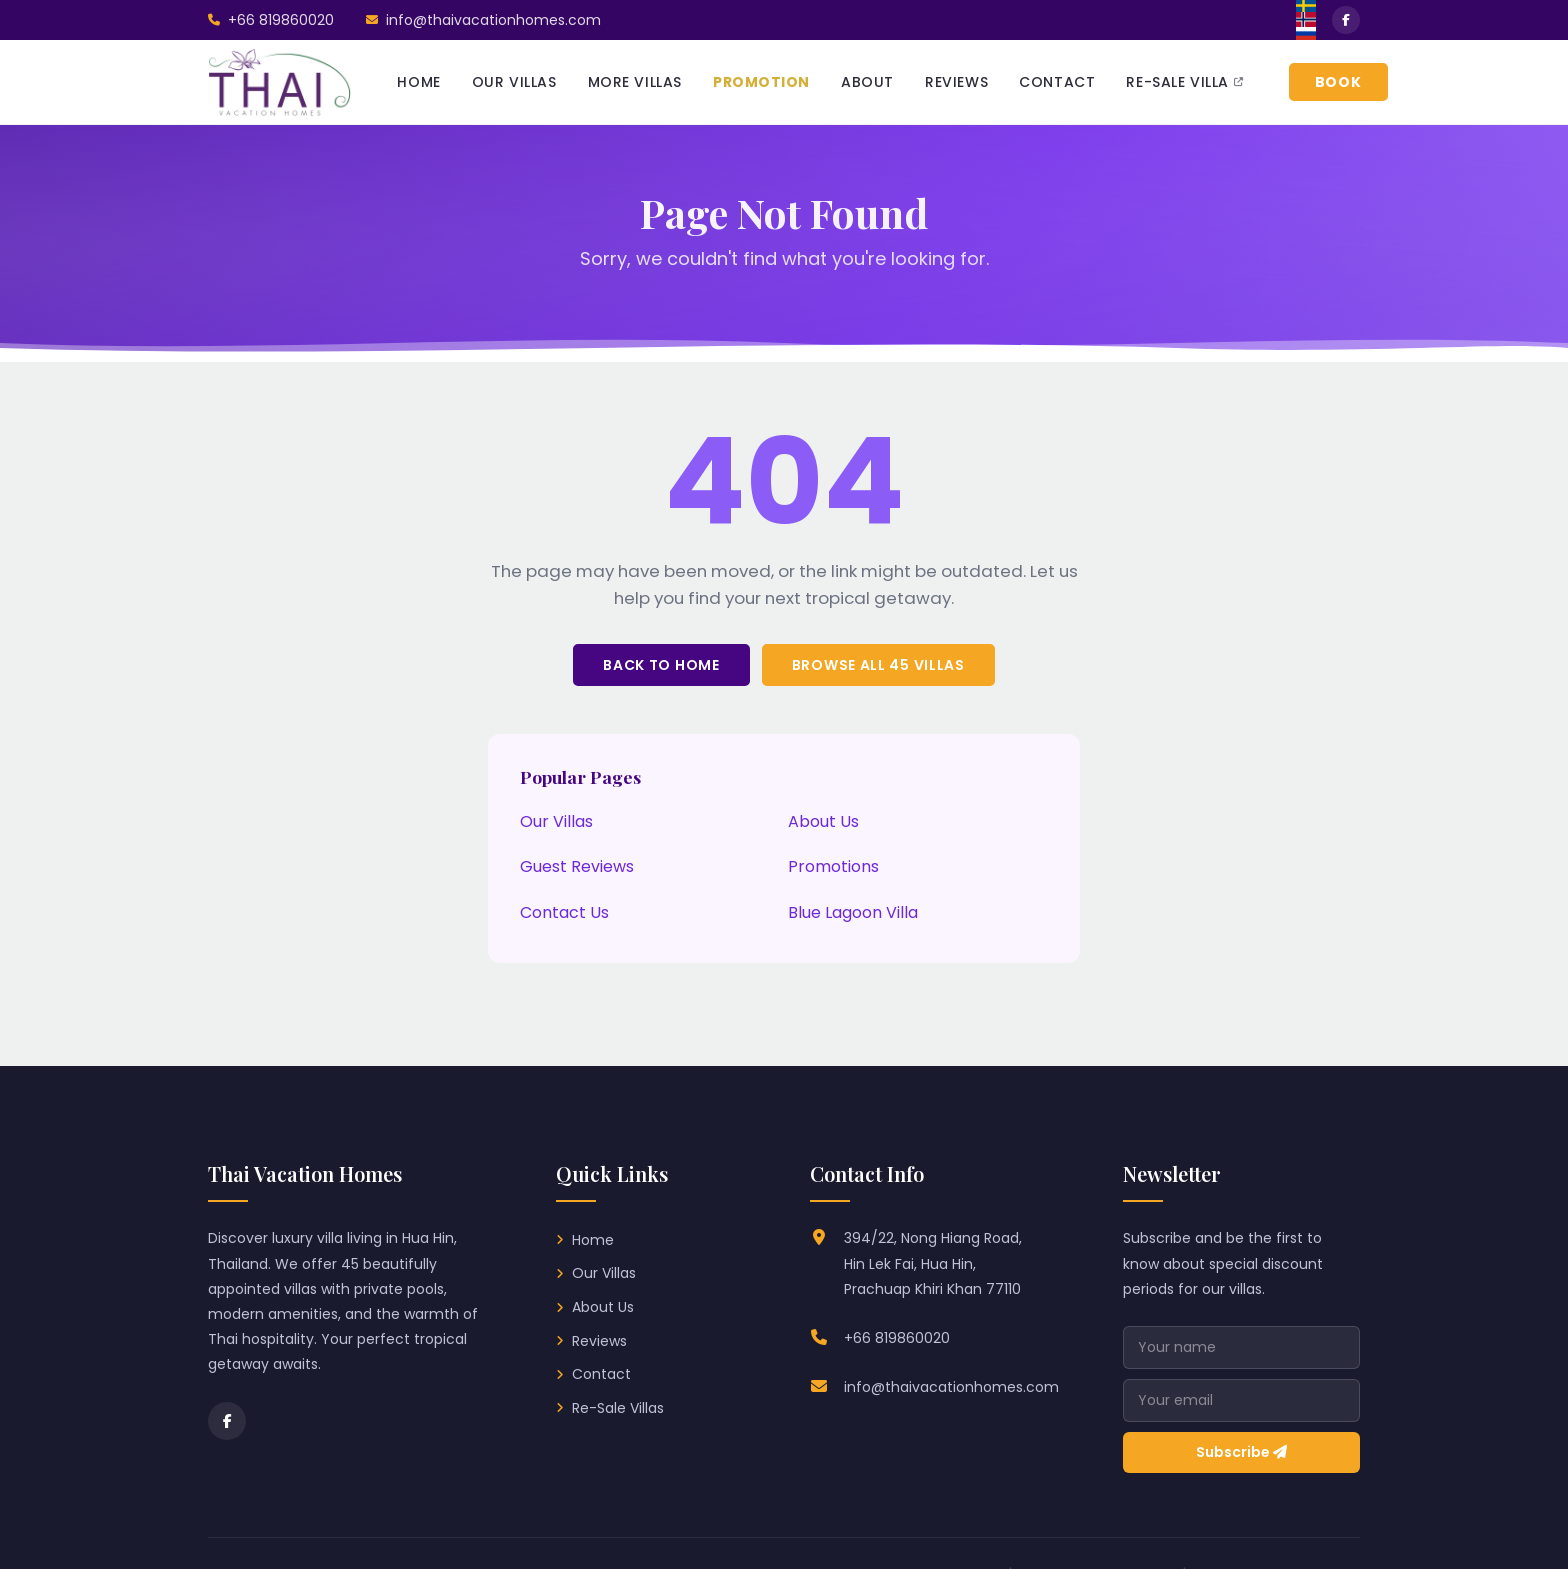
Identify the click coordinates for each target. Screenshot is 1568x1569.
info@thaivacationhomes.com (951, 1387)
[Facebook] (227, 1421)
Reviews (599, 1341)
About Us (823, 821)
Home (593, 1240)
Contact (601, 1374)
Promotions (833, 866)
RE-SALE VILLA (1184, 82)
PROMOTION (761, 82)
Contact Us (564, 912)
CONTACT (1057, 82)
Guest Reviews (577, 866)
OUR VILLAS (514, 82)
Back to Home (661, 665)
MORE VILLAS (635, 82)
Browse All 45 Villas (878, 665)
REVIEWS (956, 82)
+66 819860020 (897, 1338)
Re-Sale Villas (618, 1408)
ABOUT (867, 82)
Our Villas (556, 821)
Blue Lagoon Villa (853, 912)
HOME (418, 82)
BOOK (1338, 82)
